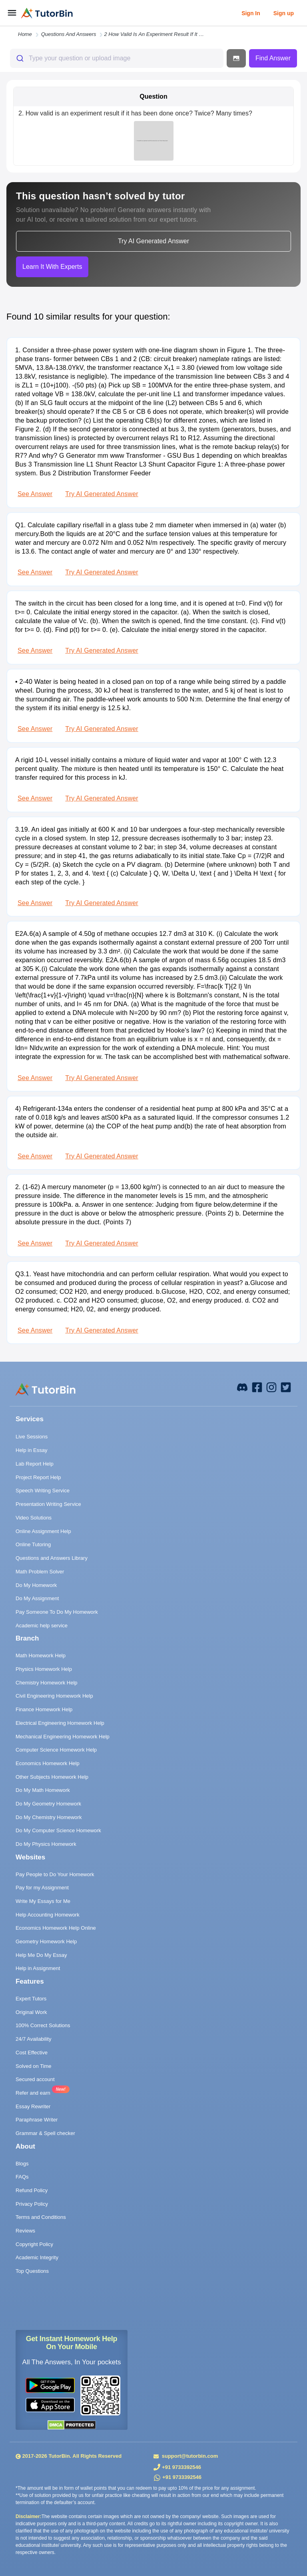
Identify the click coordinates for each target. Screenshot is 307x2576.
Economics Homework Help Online (56, 1928)
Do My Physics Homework (46, 1844)
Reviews (25, 2231)
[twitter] (285, 1387)
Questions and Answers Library (52, 1558)
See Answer (35, 494)
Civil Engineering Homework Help (54, 1696)
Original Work (31, 2012)
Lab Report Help (35, 1464)
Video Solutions (34, 1518)
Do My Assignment (37, 1598)
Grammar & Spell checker (45, 2133)
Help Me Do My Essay (41, 1955)
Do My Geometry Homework (48, 1804)
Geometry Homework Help (46, 1941)
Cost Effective (32, 2053)
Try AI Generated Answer (101, 494)
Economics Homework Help (48, 1763)
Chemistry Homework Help (47, 1683)
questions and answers (68, 34)
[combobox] (116, 58)
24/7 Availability (33, 2039)
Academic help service (42, 1626)
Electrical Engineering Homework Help (60, 1723)
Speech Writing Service (43, 1491)
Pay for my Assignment (42, 1888)
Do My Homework (36, 1585)
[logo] (47, 13)
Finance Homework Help (44, 1709)
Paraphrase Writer (37, 2120)
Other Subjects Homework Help (52, 1777)
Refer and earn (33, 2093)
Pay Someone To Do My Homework (57, 1612)
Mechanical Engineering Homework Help (63, 1737)
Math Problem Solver (40, 1572)
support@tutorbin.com (189, 2456)
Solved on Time (34, 2066)
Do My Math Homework (43, 1790)
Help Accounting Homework (48, 1915)
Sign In (250, 13)
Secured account (35, 2079)
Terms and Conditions (41, 2217)
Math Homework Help (41, 1655)
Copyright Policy (34, 2244)
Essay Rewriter (33, 2106)
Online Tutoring (33, 1544)
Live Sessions (32, 1437)
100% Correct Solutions (43, 2025)
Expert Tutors (31, 1999)
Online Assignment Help (43, 1531)
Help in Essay (31, 1450)
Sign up (283, 13)
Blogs (22, 2164)
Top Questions (32, 2271)
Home (25, 34)
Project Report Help (38, 1477)
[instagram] (271, 1387)
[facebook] (242, 1387)
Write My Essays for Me (43, 1901)
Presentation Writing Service (48, 1504)
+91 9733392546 (181, 2467)
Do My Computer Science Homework (58, 1830)
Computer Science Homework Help (56, 1750)
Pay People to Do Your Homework (55, 1874)
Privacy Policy (32, 2204)
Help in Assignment (38, 1968)
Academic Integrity (37, 2257)
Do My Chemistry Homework (49, 1817)
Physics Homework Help (44, 1669)
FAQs (22, 2177)
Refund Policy (32, 2190)
